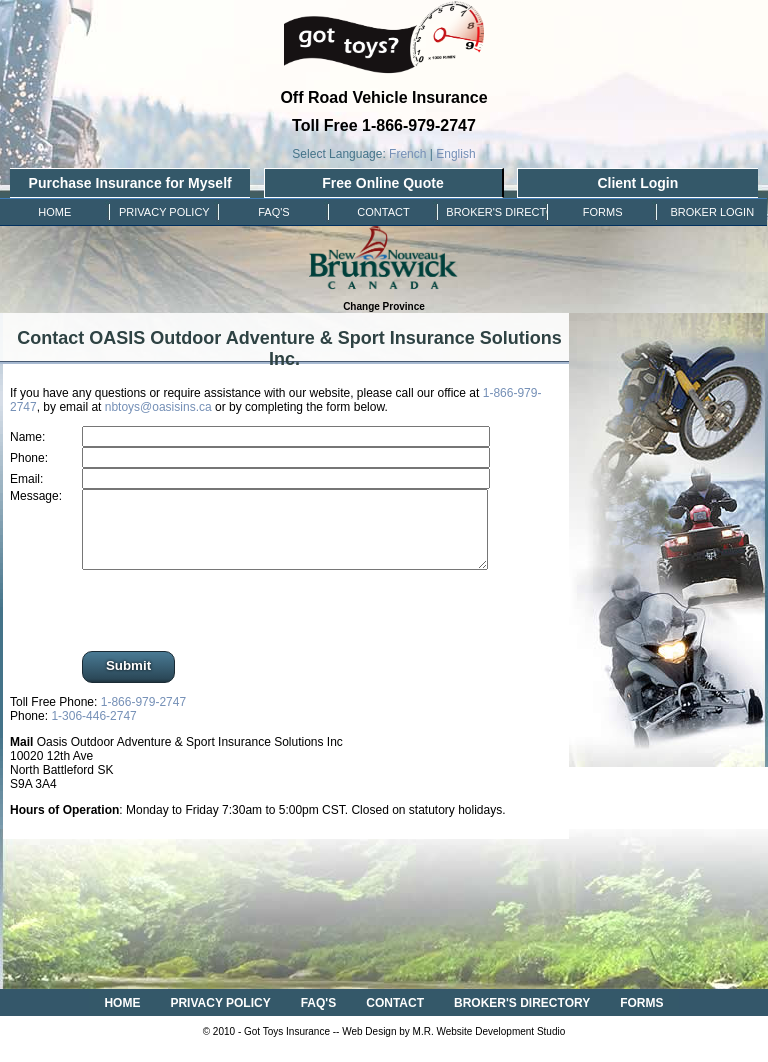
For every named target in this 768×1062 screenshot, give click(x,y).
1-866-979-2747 (143, 717)
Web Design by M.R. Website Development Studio (453, 1046)
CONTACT (395, 1018)
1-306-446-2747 (93, 731)
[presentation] (227, 627)
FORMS (641, 1018)
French (407, 154)
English (455, 154)
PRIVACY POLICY (220, 1018)
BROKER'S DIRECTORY (522, 1018)
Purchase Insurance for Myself (130, 183)
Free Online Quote (382, 183)
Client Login (637, 183)
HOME (122, 1018)
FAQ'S (319, 1018)
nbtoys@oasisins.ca (158, 407)
